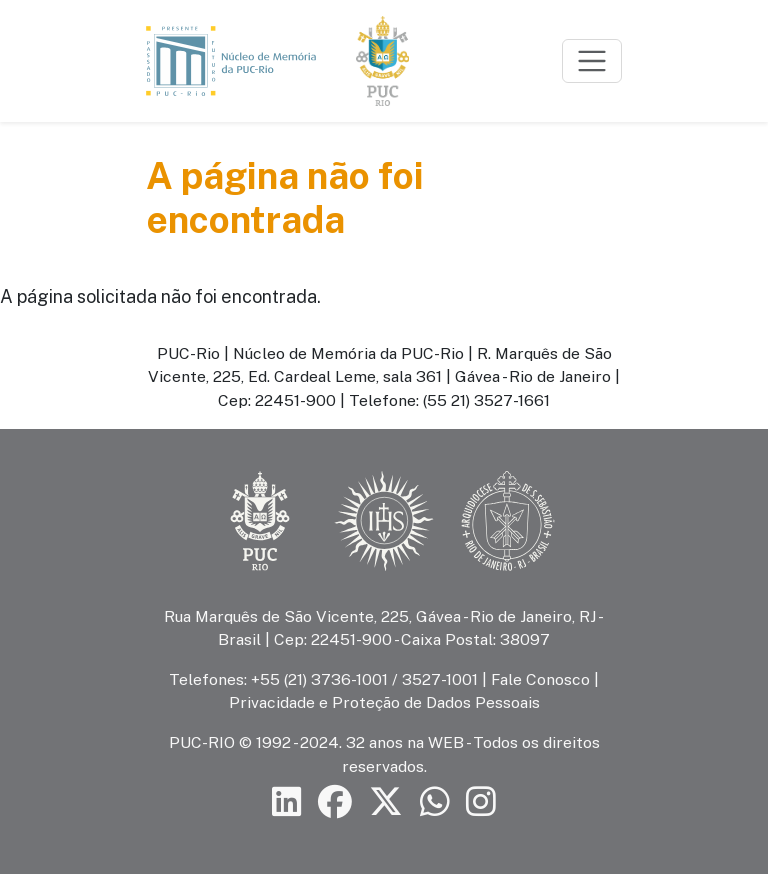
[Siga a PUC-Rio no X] (386, 802)
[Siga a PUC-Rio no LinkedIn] (287, 802)
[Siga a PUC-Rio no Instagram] (481, 802)
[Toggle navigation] (592, 61)
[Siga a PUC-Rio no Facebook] (335, 802)
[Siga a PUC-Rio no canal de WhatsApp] (435, 802)
